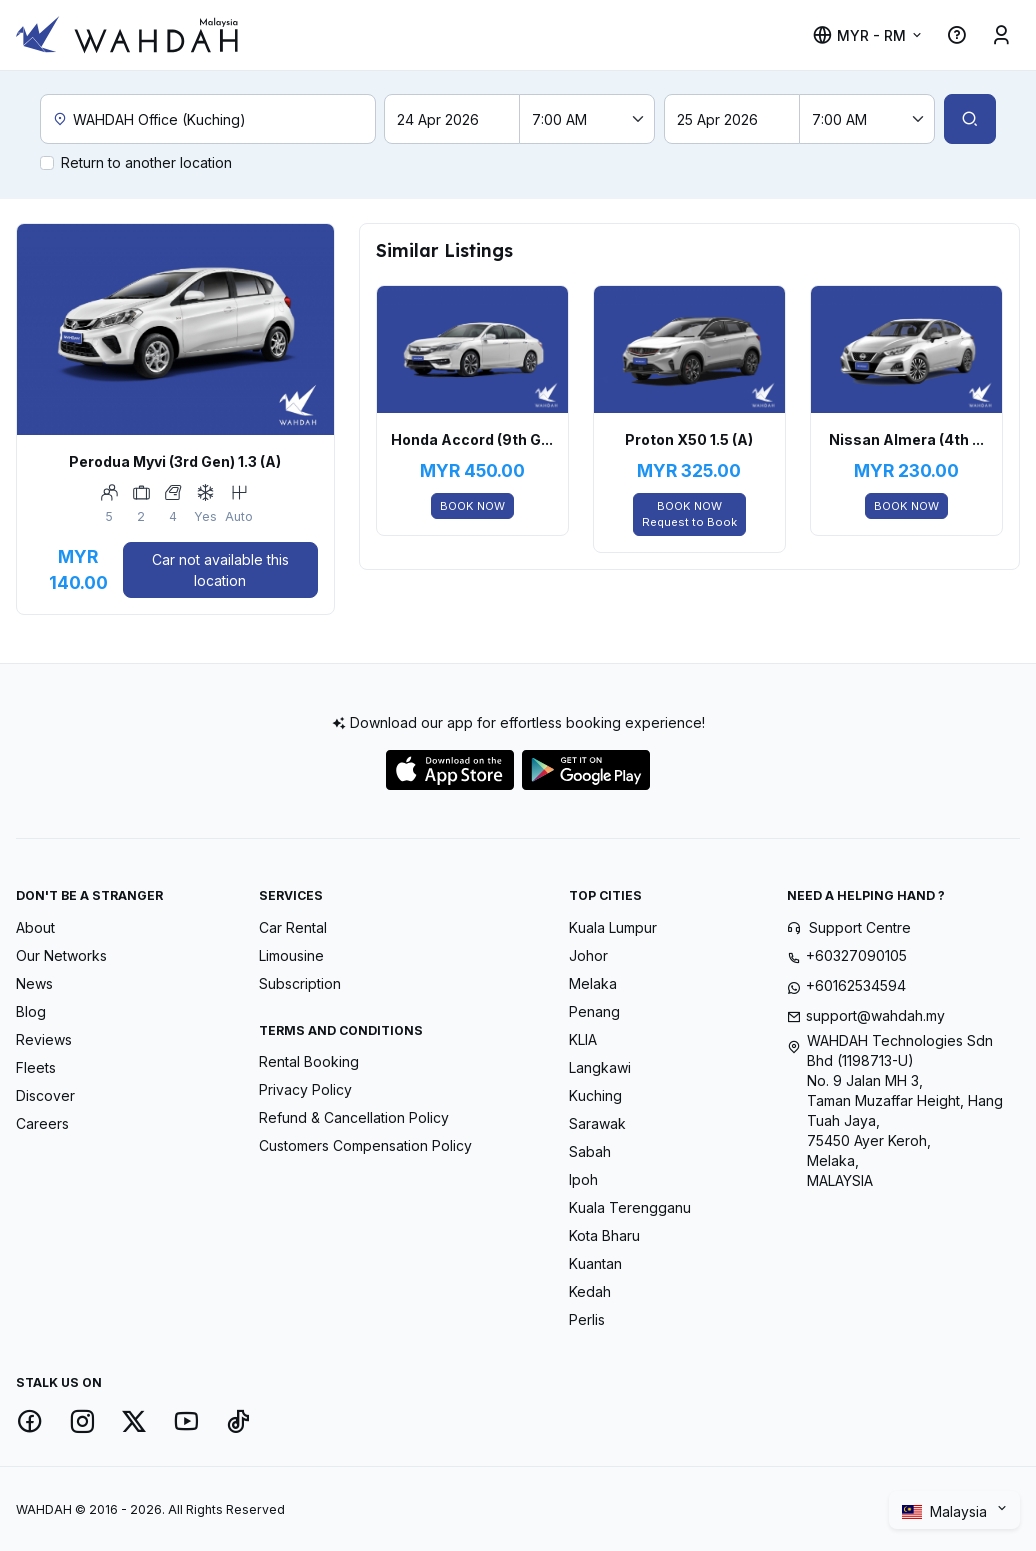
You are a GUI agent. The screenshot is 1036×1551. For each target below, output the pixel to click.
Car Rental (293, 927)
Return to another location (146, 162)
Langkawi (600, 1067)
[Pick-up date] (452, 119)
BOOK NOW (472, 506)
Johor (588, 955)
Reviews (44, 1039)
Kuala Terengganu (630, 1207)
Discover (45, 1095)
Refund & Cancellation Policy (354, 1117)
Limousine (291, 955)
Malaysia (946, 1512)
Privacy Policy (305, 1089)
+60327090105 (856, 955)
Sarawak (597, 1123)
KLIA (583, 1039)
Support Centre (860, 927)
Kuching (595, 1095)
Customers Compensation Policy (365, 1145)
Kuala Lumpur (613, 927)
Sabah (590, 1151)
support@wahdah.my (875, 1015)
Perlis (587, 1319)
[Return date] (732, 119)
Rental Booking (309, 1061)
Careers (42, 1123)
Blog (31, 1011)
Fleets (36, 1067)
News (34, 983)
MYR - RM (859, 35)
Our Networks (61, 955)
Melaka (593, 983)
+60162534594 (856, 985)
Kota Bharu (604, 1235)
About (35, 927)
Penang (594, 1011)
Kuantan (595, 1263)
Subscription (300, 983)
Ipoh (583, 1179)
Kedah (590, 1291)
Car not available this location (220, 570)
